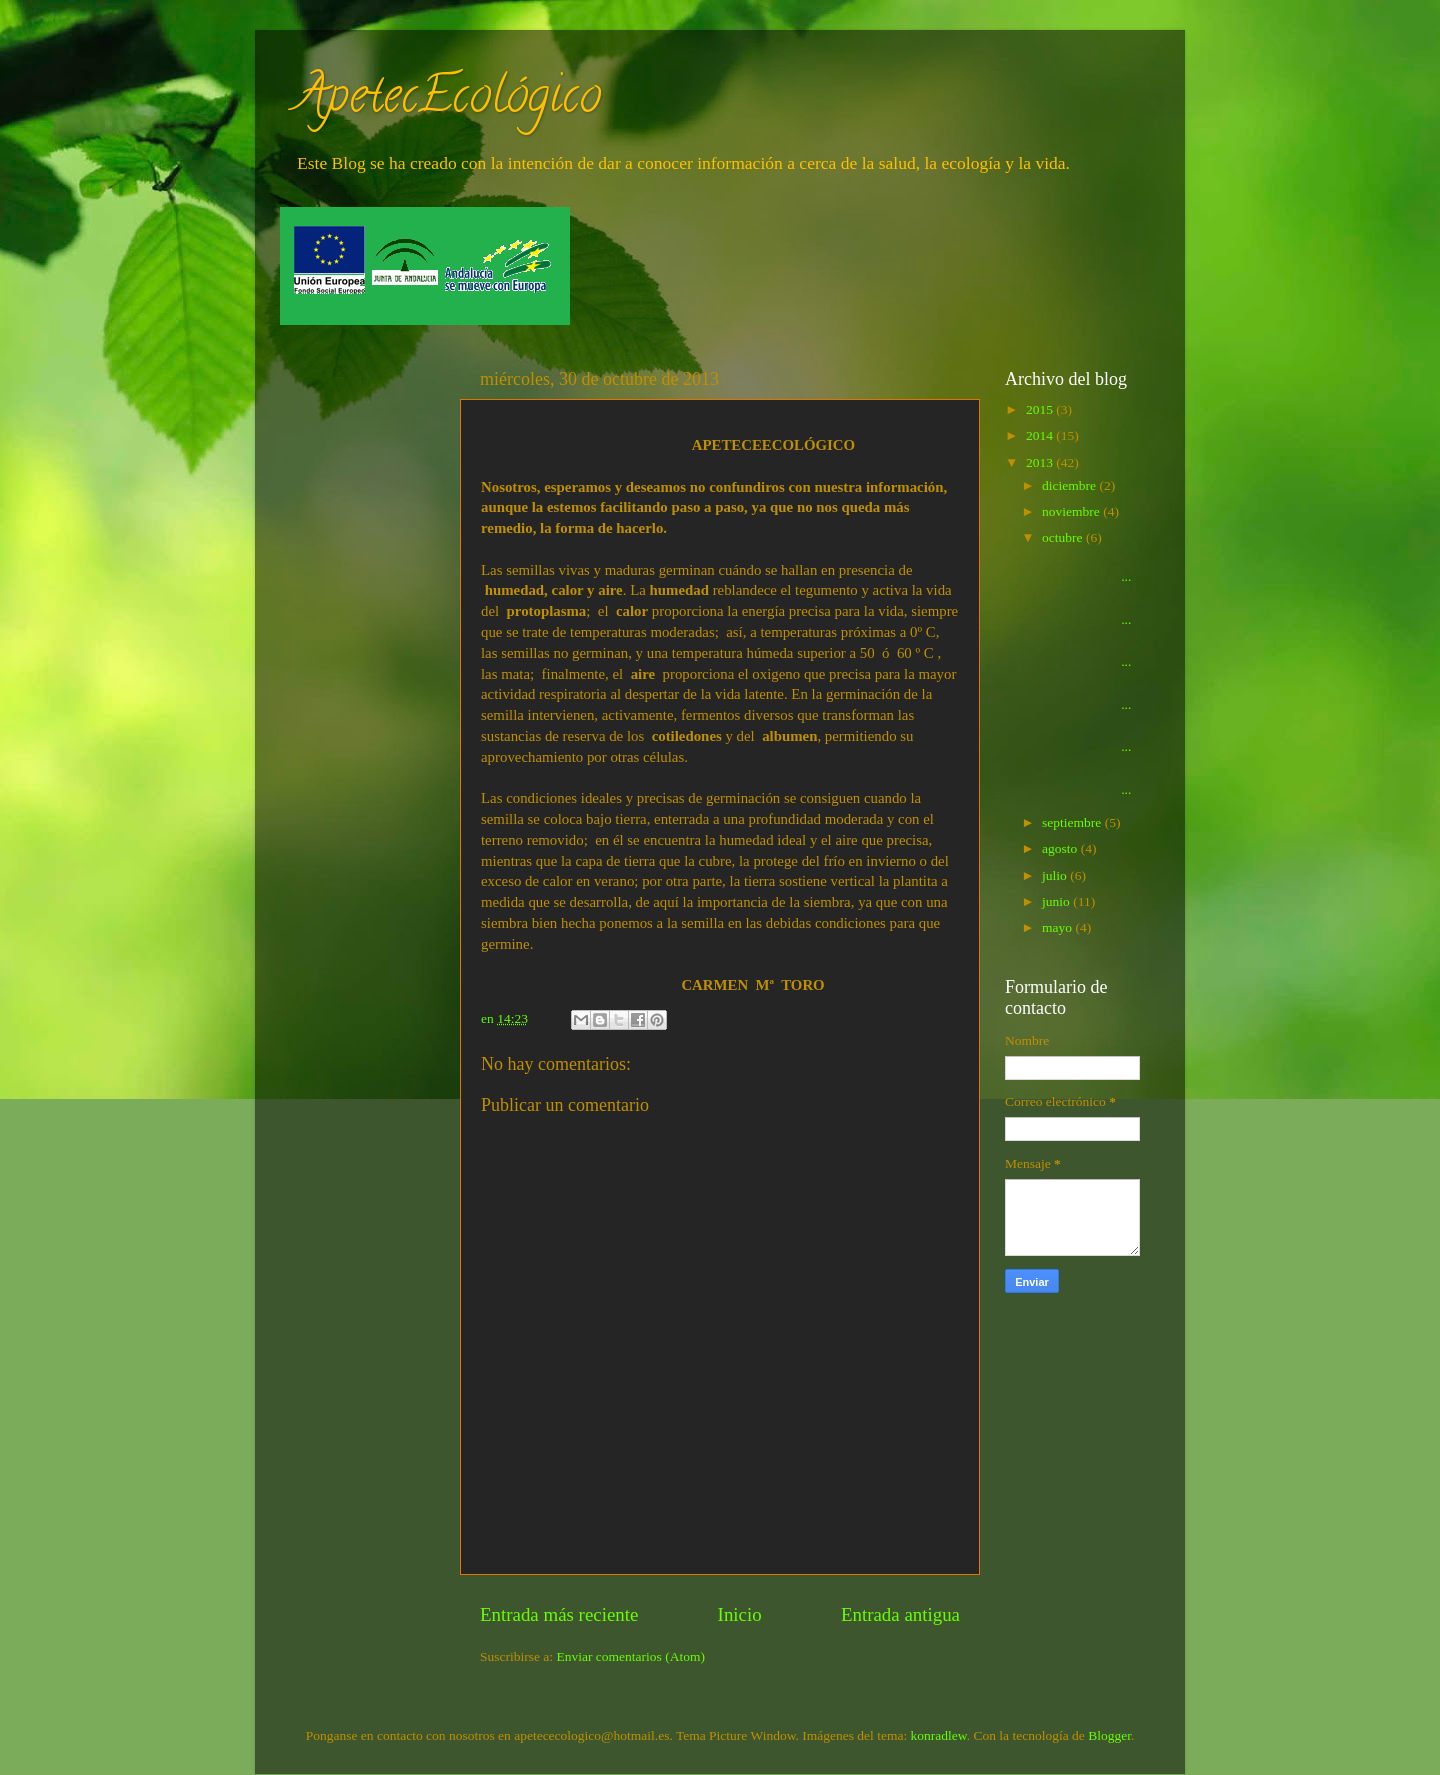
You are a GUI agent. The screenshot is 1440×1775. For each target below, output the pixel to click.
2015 (1041, 409)
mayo (1058, 927)
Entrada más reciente (559, 1614)
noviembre (1072, 511)
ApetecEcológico (448, 101)
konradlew (939, 1735)
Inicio (740, 1614)
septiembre (1073, 822)
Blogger (1109, 1735)
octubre (1064, 537)
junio (1057, 901)
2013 (1041, 462)
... (1088, 568)
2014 (1041, 435)
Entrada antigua (900, 1614)
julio (1056, 875)
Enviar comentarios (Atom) (631, 1656)
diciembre (1070, 485)
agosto (1061, 848)
